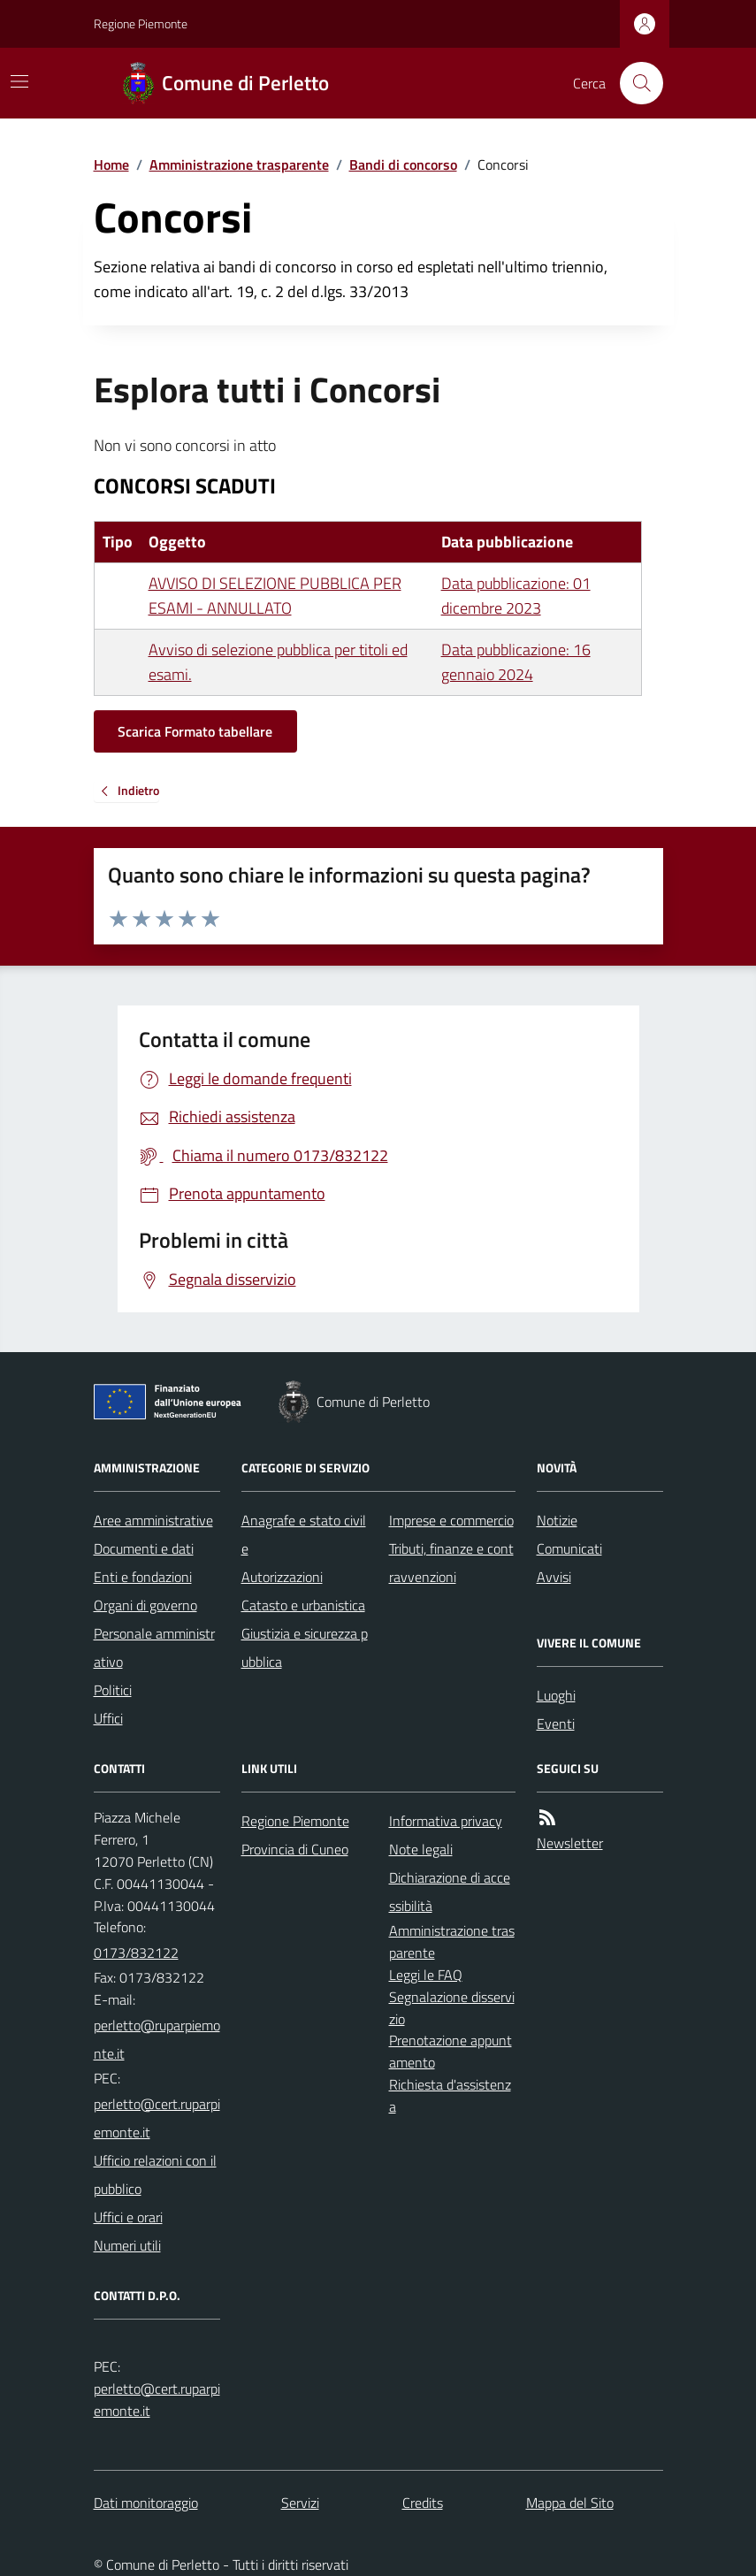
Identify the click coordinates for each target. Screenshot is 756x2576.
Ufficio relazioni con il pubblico (155, 2174)
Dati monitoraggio (146, 2502)
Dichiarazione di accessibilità (449, 1891)
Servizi (300, 2502)
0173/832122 (136, 1952)
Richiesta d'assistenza (450, 2095)
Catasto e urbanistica (303, 1605)
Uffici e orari (128, 2217)
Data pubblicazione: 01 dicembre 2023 (516, 595)
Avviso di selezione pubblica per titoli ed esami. (278, 662)
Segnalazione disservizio (452, 2007)
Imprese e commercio (451, 1520)
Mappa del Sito (570, 2502)
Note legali (421, 1849)
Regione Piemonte (140, 23)
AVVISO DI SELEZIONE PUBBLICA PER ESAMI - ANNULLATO (275, 595)
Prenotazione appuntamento (450, 2051)
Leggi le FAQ (425, 1974)
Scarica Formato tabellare (195, 731)
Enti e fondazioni (143, 1576)
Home (111, 164)
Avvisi (554, 1576)
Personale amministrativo (154, 1647)
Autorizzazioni (282, 1576)
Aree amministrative (153, 1520)
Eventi (556, 1723)
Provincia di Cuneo (294, 1849)
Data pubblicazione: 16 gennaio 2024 (516, 662)
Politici (113, 1690)
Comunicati (569, 1548)
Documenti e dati (144, 1548)
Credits (422, 2502)
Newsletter (570, 1843)
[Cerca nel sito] (634, 83)
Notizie (557, 1520)
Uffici (108, 1718)
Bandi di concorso (403, 164)
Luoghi (556, 1695)
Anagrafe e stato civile (303, 1534)
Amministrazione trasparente (239, 164)
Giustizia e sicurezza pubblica (304, 1647)
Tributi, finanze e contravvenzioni (451, 1562)
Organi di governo (145, 1605)
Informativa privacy (445, 1820)
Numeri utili (127, 2245)
